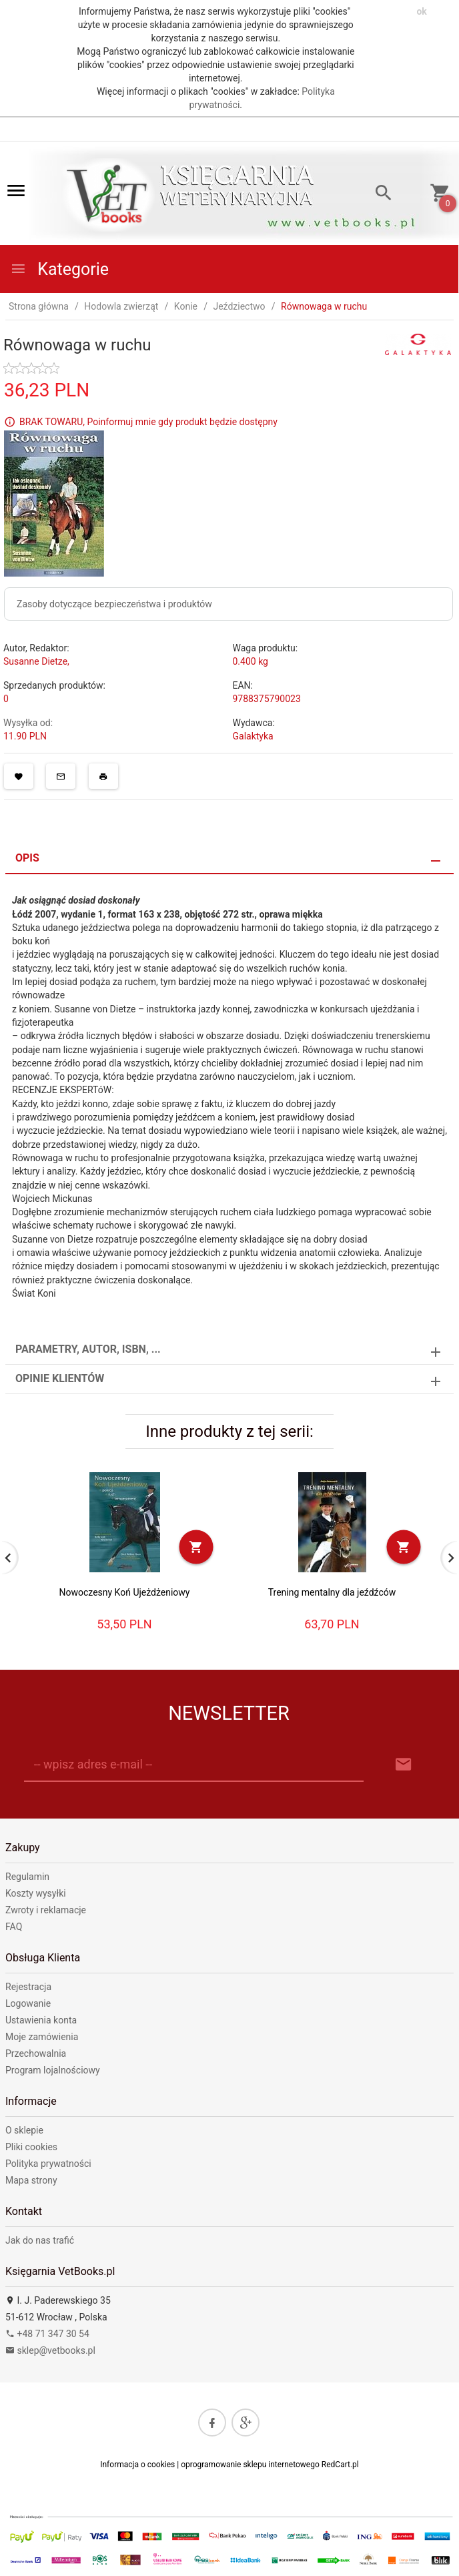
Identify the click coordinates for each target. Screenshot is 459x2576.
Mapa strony (31, 2180)
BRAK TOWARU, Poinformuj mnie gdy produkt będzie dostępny (148, 421)
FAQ (13, 1926)
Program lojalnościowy (52, 2070)
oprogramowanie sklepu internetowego (250, 2464)
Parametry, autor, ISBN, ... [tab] (88, 1349)
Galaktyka (253, 736)
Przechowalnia (35, 2053)
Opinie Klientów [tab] (59, 1378)
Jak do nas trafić (39, 2240)
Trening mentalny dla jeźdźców (332, 1592)
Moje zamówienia (41, 2036)
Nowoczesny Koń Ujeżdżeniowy (124, 1592)
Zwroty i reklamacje (45, 1910)
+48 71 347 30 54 (47, 2333)
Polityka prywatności (48, 2163)
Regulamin (27, 1876)
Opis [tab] (27, 858)
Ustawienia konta (41, 2020)
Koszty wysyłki (35, 1893)
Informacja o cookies (137, 2464)
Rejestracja (28, 1986)
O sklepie (24, 2130)
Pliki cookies (31, 2147)
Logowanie (28, 2003)
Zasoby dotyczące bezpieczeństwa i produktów (114, 604)
